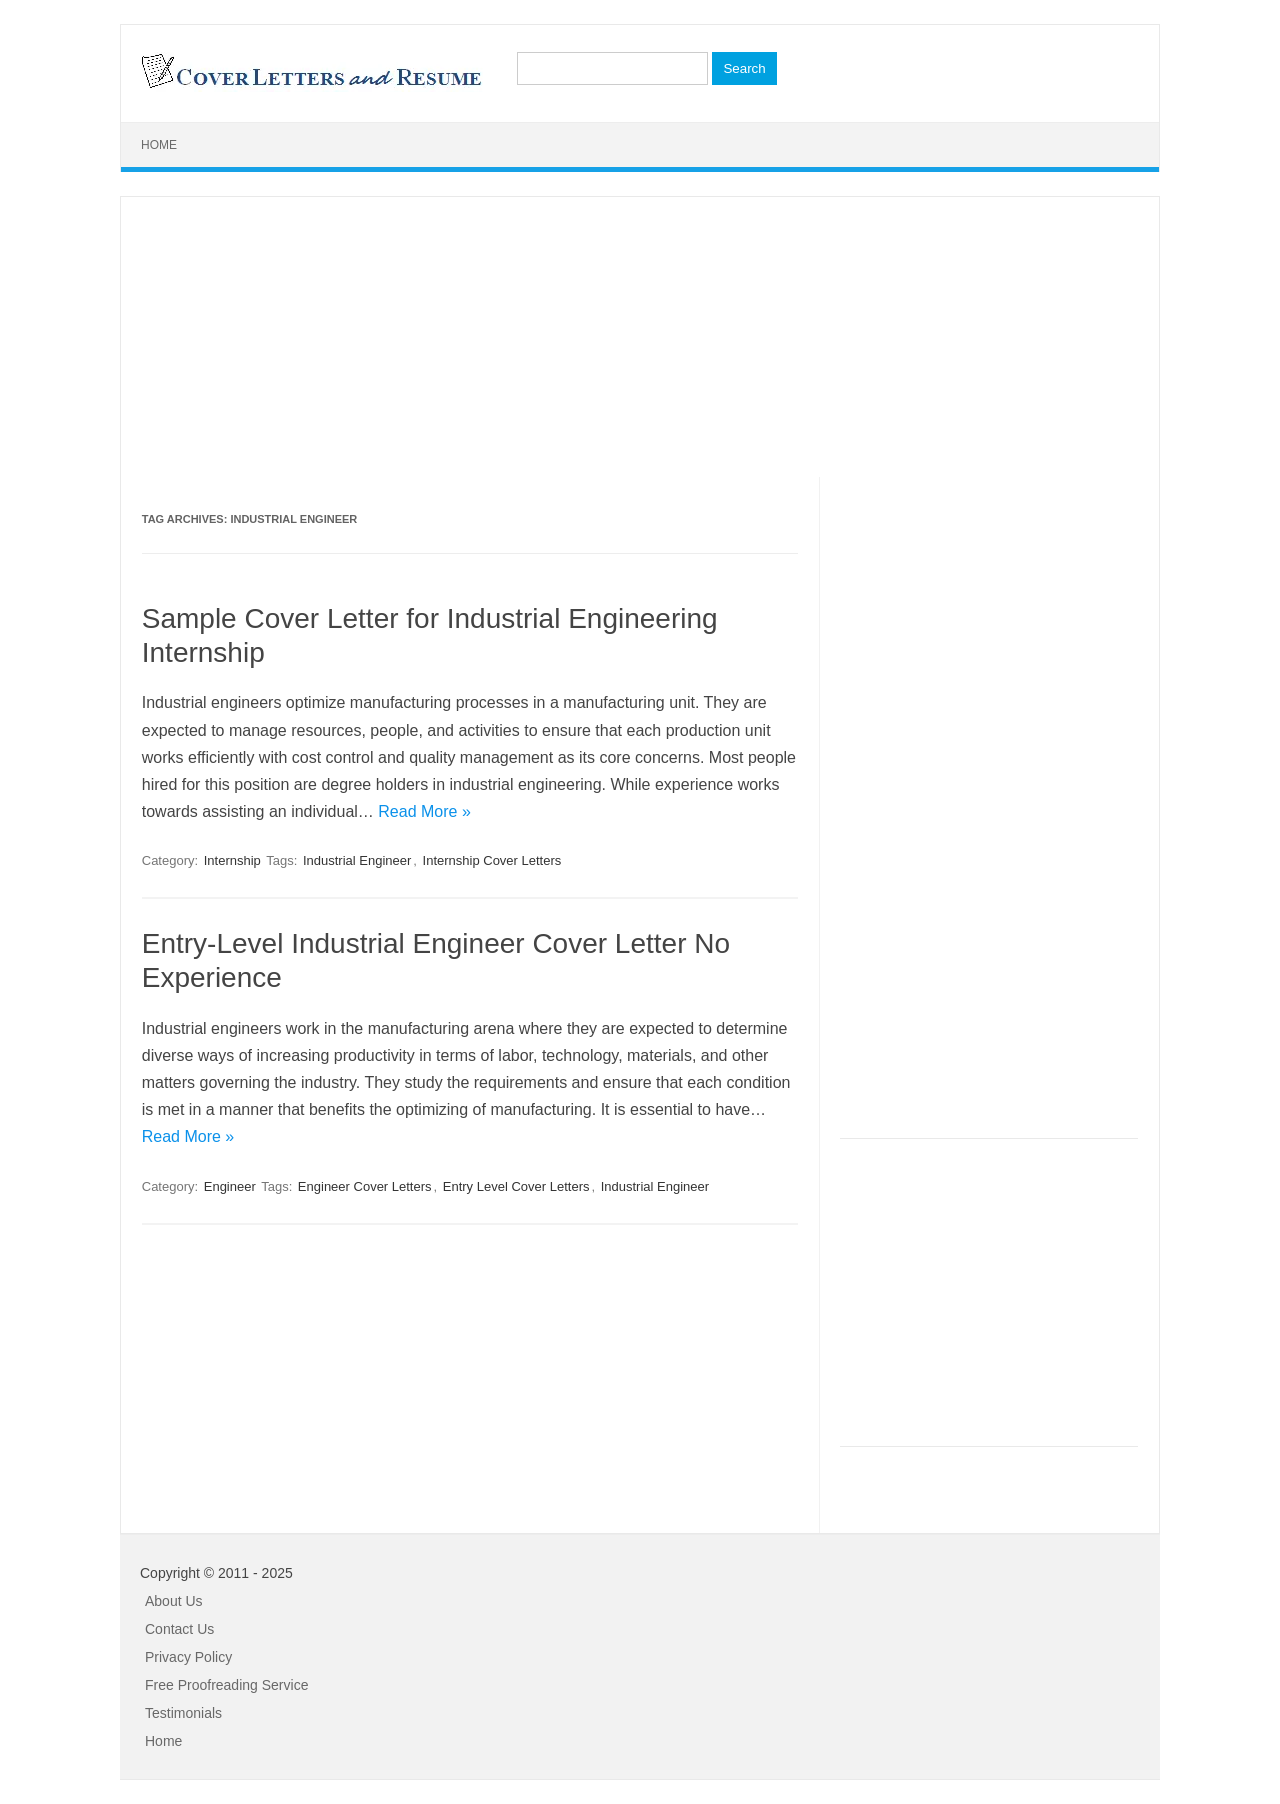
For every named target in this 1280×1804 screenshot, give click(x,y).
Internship (232, 860)
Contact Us (179, 1629)
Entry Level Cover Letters (516, 1186)
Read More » (424, 811)
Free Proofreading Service (226, 1685)
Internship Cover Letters (492, 860)
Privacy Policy (188, 1657)
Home (159, 145)
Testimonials (183, 1713)
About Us (174, 1601)
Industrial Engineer (357, 860)
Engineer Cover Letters (365, 1186)
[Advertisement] (640, 337)
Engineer (230, 1186)
